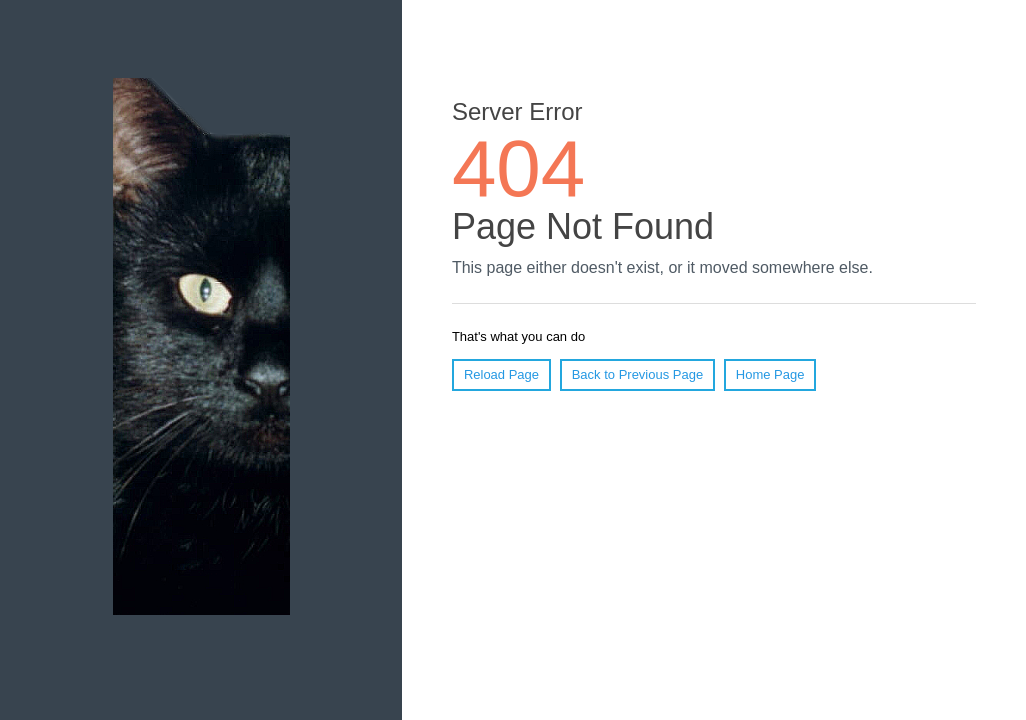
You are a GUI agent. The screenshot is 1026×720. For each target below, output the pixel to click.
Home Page (770, 374)
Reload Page (501, 374)
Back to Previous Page (638, 374)
